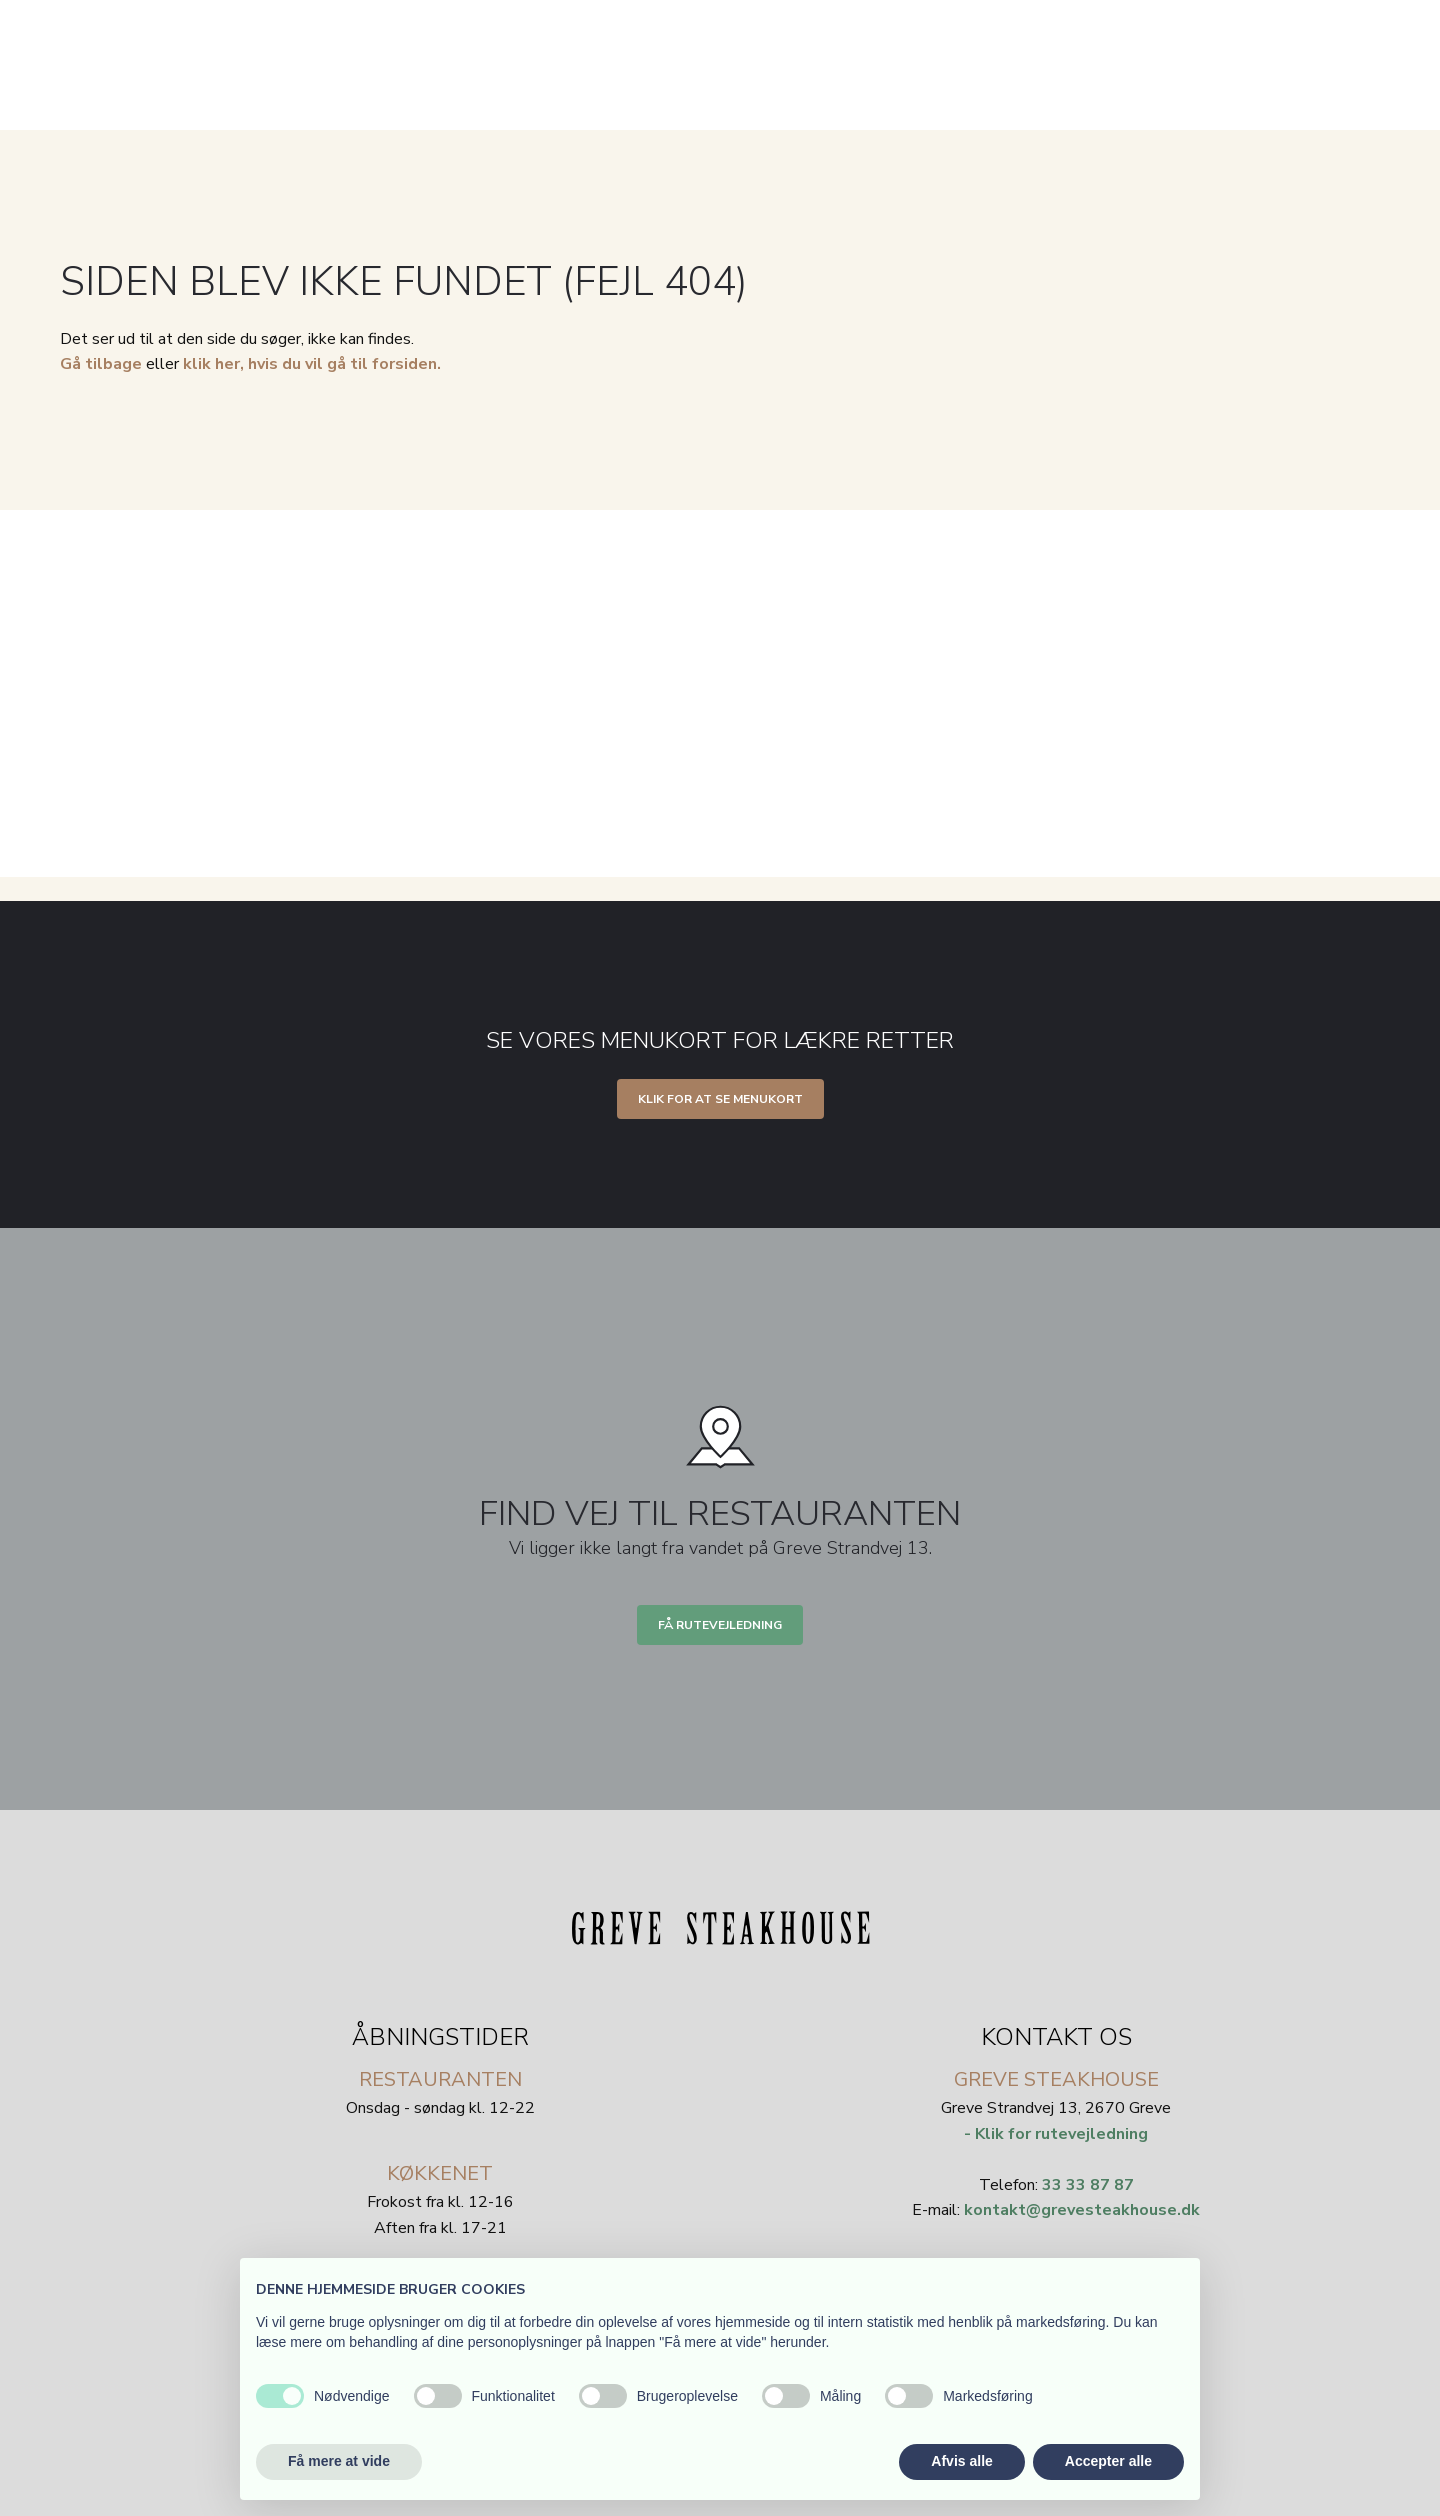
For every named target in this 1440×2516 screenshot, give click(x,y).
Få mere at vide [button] (339, 2461)
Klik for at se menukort (720, 1099)
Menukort (723, 116)
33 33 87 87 (1088, 2185)
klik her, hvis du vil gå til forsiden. (312, 364)
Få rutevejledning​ (720, 1625)
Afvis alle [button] (961, 2461)
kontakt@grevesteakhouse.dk (1082, 2210)
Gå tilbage (101, 364)
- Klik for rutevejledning (1056, 2134)
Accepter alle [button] (1108, 2461)
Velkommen (609, 116)
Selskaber (834, 116)
